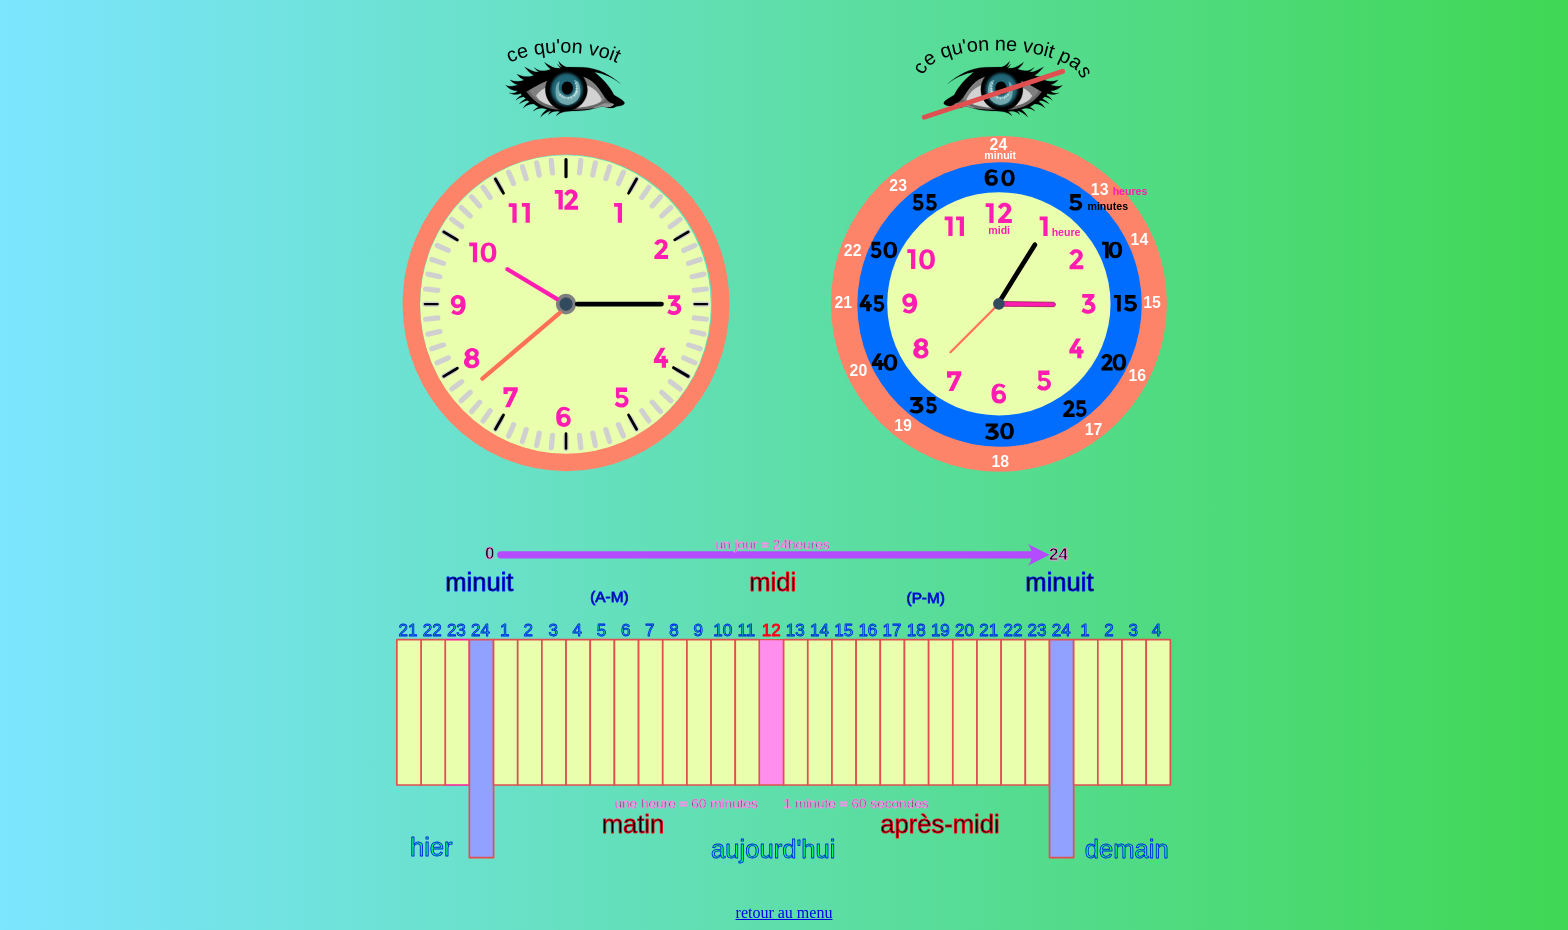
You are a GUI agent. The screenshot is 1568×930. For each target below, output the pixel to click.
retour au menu (784, 912)
